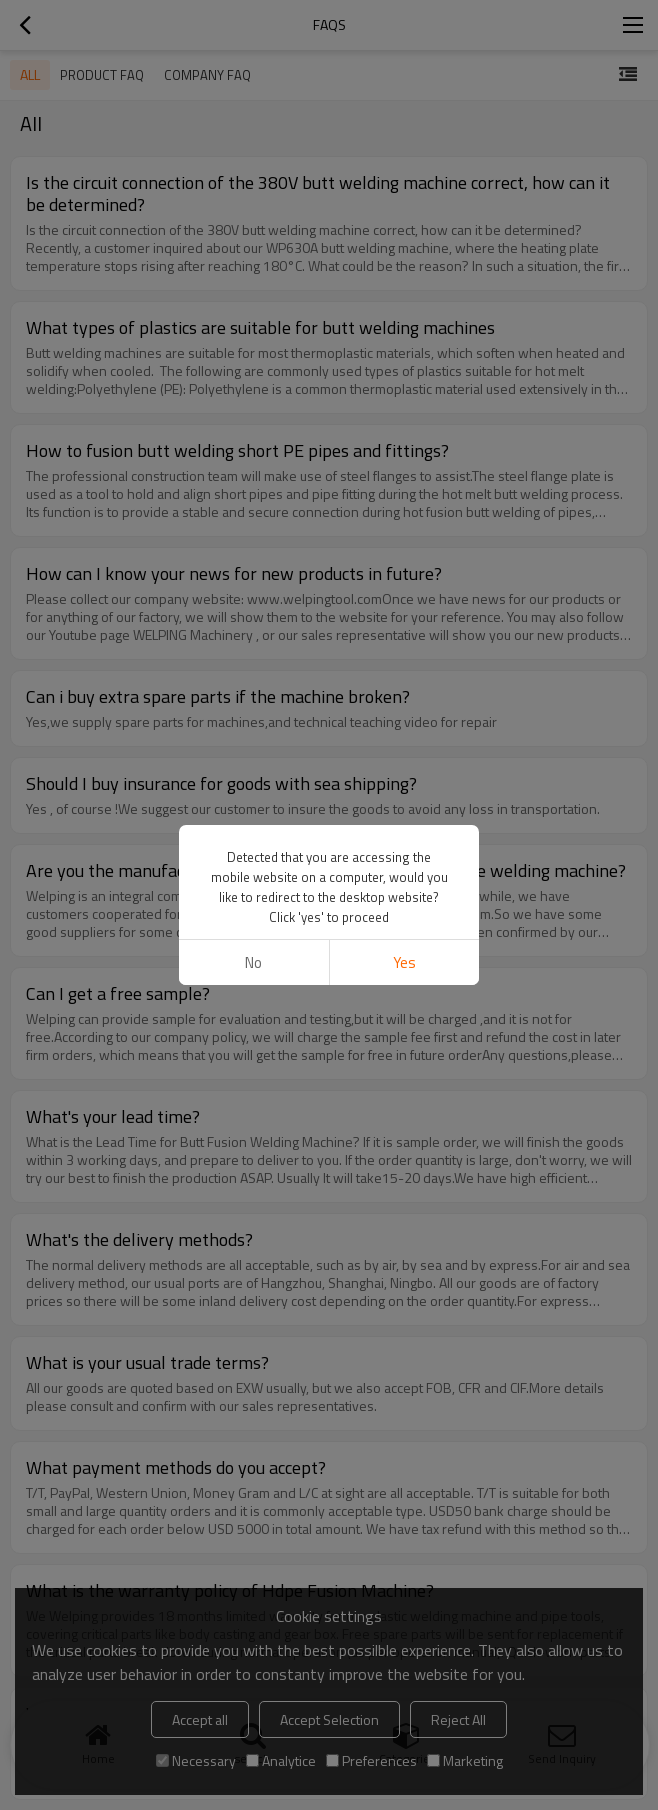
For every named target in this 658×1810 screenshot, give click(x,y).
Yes (404, 962)
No (253, 962)
